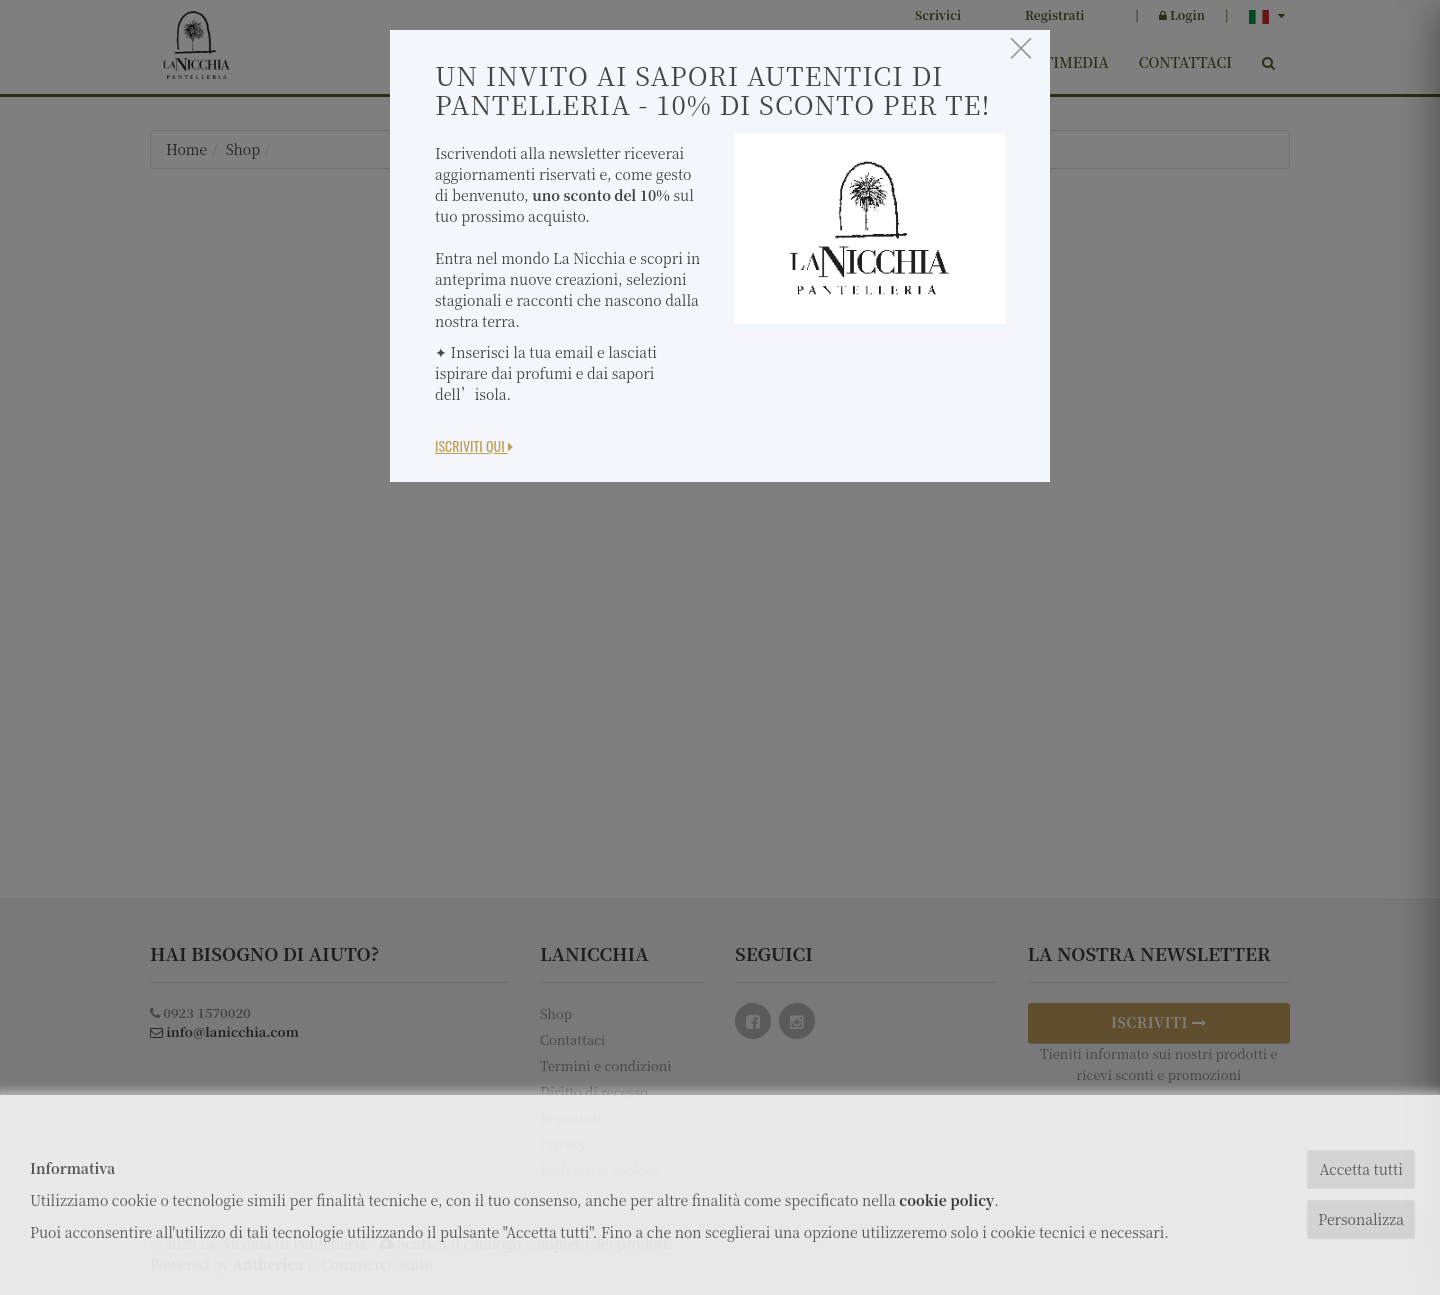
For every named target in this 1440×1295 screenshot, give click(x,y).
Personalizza (1361, 1219)
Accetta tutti (1360, 1169)
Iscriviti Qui (474, 445)
